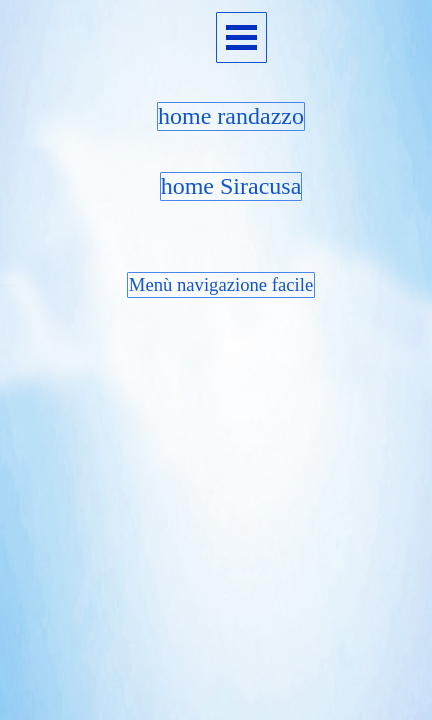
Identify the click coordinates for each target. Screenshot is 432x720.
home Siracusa (231, 186)
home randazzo (231, 116)
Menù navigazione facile (221, 284)
